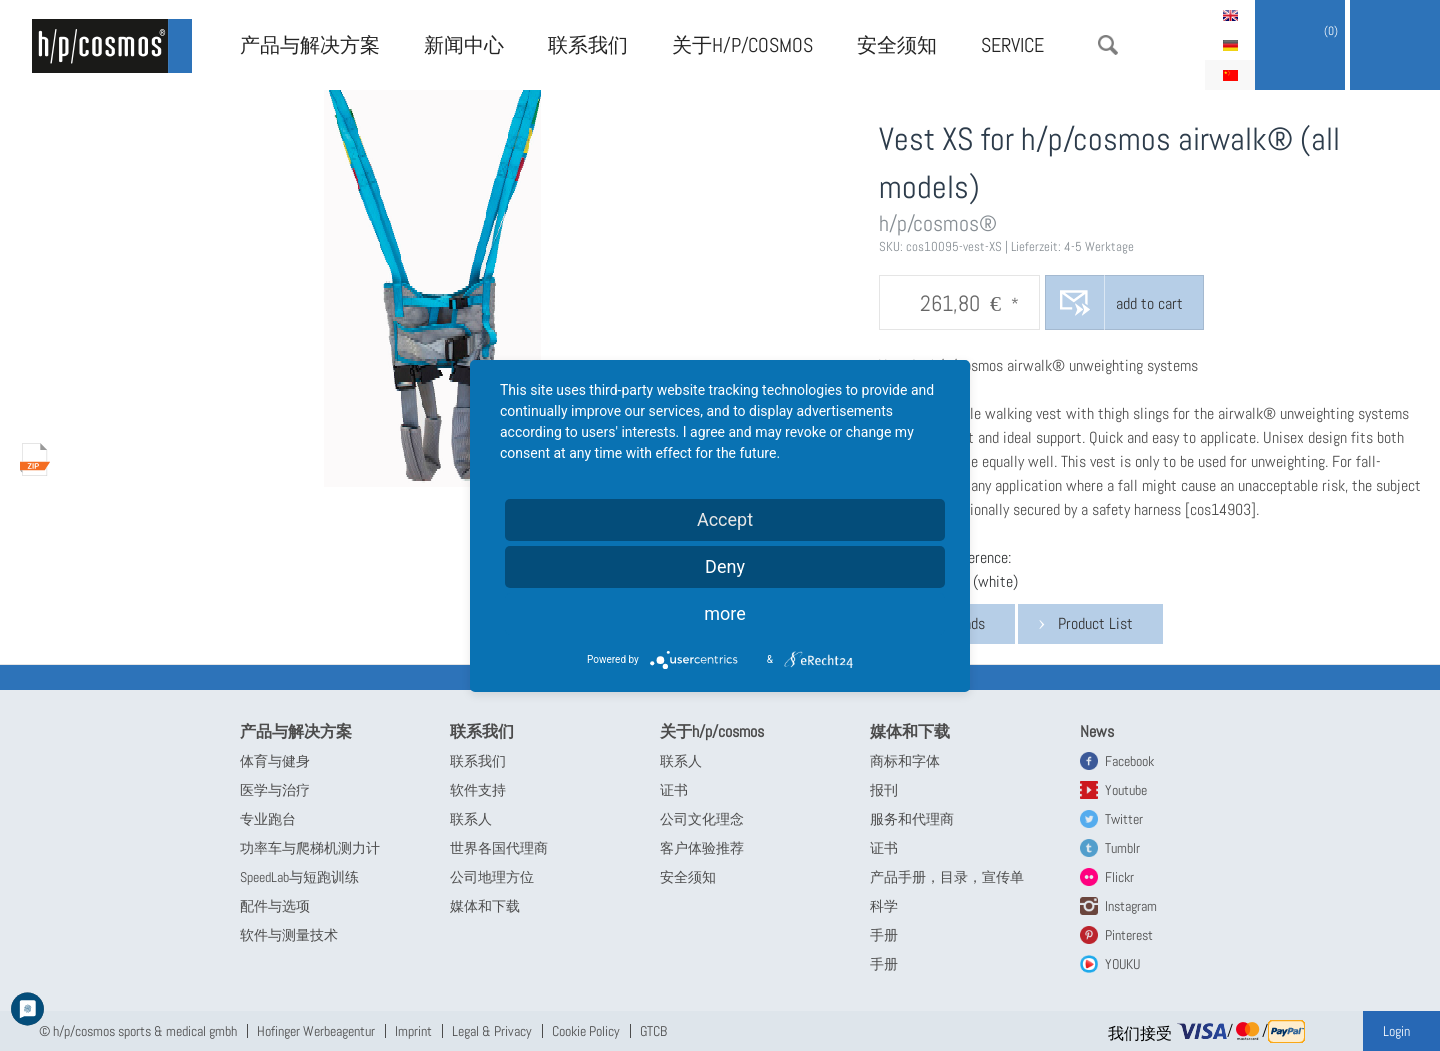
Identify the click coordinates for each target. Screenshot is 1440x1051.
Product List (1095, 623)
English (1230, 15)
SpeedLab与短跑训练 (299, 877)
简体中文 (1230, 75)
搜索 (1108, 45)
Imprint (413, 1031)
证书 (674, 790)
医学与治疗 (275, 790)
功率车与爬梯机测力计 (310, 848)
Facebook (1129, 761)
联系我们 (588, 45)
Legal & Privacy (492, 1031)
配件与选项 (275, 906)
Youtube (1126, 790)
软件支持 (478, 790)
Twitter (1124, 819)
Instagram (1131, 906)
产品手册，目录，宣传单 (947, 877)
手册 (884, 935)
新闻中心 (464, 45)
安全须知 (897, 45)
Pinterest (1129, 935)
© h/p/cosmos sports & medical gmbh (138, 1031)
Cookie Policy (586, 1031)
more (725, 613)
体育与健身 (275, 761)
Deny (725, 566)
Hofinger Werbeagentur (316, 1031)
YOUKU (1122, 964)
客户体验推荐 (702, 848)
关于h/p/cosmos (742, 45)
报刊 (884, 790)
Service (1012, 45)
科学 (884, 906)
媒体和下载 (485, 906)
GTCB (653, 1031)
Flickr (1119, 877)
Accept (725, 519)
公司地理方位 (492, 877)
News (1097, 731)
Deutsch (1230, 45)
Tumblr (1122, 848)
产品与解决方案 (310, 45)
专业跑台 (268, 819)
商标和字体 (905, 761)
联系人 (471, 819)
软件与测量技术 (289, 935)
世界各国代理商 (499, 848)
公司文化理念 (702, 819)
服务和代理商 (912, 819)
